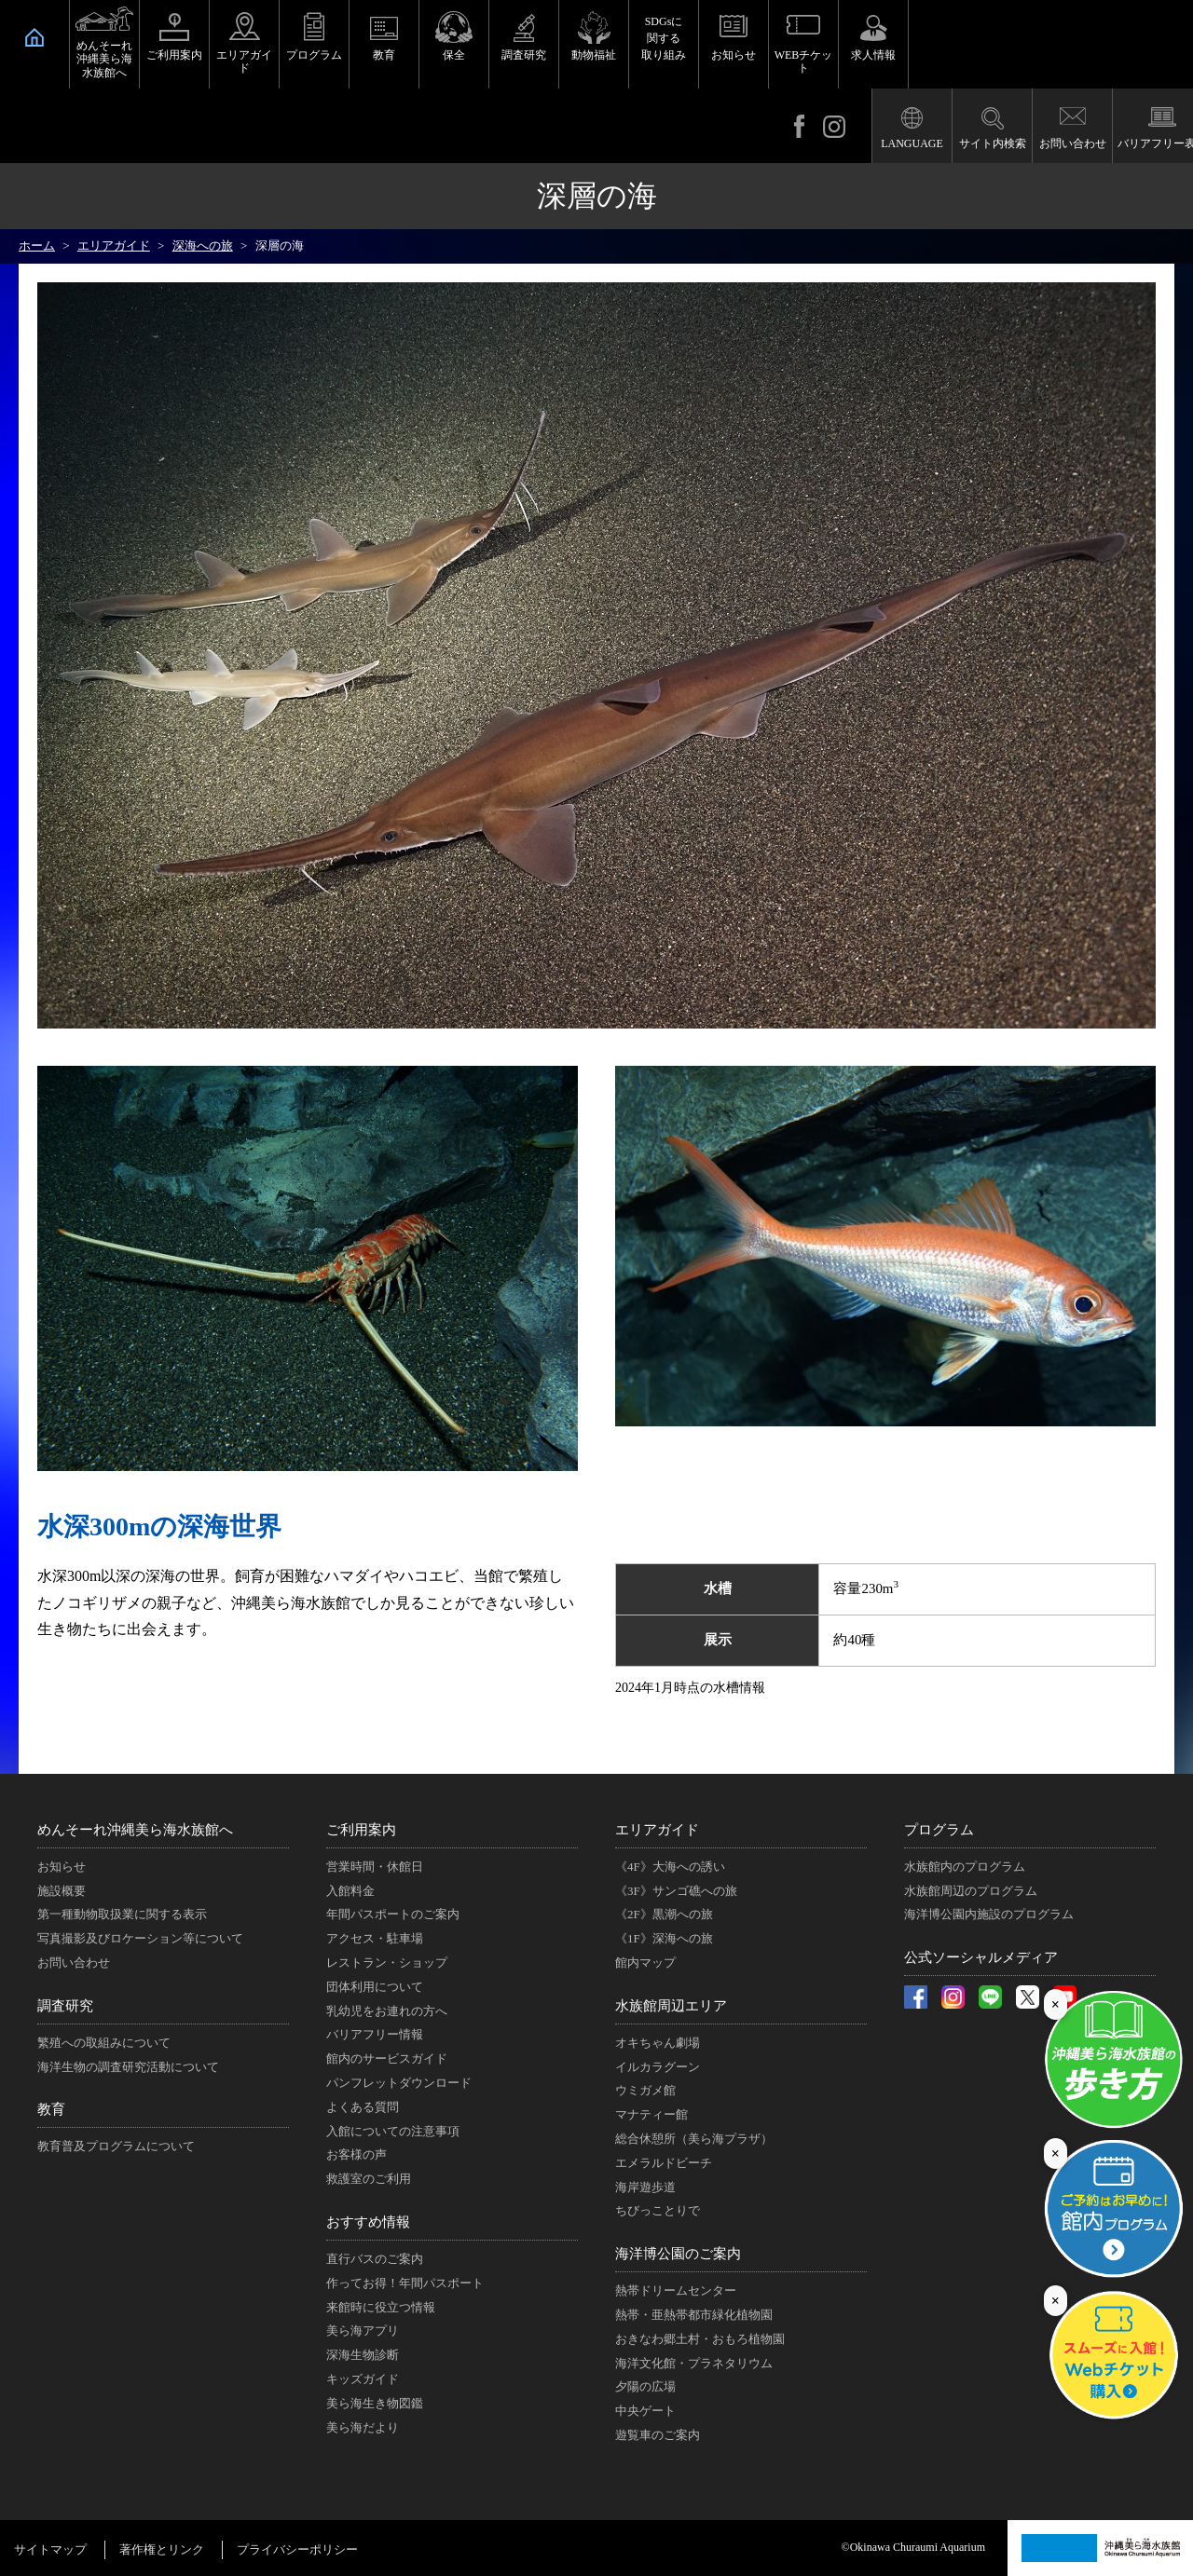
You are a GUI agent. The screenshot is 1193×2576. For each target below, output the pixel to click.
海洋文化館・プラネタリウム (694, 2363)
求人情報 (873, 54)
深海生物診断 (362, 2355)
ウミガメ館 (645, 2090)
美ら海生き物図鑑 (374, 2403)
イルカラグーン (657, 2067)
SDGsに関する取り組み (663, 38)
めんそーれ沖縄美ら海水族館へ (104, 59)
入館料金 (350, 1891)
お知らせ (733, 54)
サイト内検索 (992, 143)
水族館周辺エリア (671, 2005)
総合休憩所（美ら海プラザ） (694, 2139)
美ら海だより (362, 2427)
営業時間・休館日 (374, 1867)
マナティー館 (651, 2114)
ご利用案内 (174, 54)
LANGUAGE (912, 143)
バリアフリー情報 (374, 2034)
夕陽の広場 (645, 2386)
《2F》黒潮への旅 (664, 1914)
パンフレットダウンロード (399, 2083)
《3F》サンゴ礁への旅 (676, 1891)
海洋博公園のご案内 (678, 2253)
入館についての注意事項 (392, 2131)
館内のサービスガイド (386, 2058)
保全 (454, 54)
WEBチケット (804, 61)
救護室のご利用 (368, 2179)
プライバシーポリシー (297, 2549)
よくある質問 (362, 2107)
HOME (34, 37)
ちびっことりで (657, 2210)
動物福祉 (593, 54)
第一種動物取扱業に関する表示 (122, 1914)
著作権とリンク (161, 2549)
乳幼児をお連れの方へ (386, 2011)
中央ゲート (645, 2411)
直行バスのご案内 (374, 2259)
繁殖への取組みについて (104, 2043)
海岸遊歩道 (645, 2187)
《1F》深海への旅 (664, 1938)
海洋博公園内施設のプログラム (989, 1914)
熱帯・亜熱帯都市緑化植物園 (694, 2315)
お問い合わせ (1072, 143)
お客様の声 (356, 2154)
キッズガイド (362, 2379)
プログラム (314, 54)
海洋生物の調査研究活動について (128, 2067)
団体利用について (374, 1987)
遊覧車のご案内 (657, 2435)
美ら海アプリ (362, 2330)
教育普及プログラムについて (116, 2146)
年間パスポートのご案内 (392, 1914)
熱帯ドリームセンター (675, 2290)
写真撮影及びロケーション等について (140, 1938)
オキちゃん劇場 (657, 2043)
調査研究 (523, 54)
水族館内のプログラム (964, 1867)
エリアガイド (244, 61)
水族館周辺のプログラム (970, 1891)
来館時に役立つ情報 (380, 2307)
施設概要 (61, 1891)
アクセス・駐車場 (374, 1938)
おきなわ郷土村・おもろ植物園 (700, 2339)
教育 (384, 54)
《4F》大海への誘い (670, 1867)
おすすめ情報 (368, 2222)
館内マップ (645, 1962)
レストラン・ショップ (386, 1962)
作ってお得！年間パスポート (405, 2283)
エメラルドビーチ (663, 2163)
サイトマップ (50, 2549)
